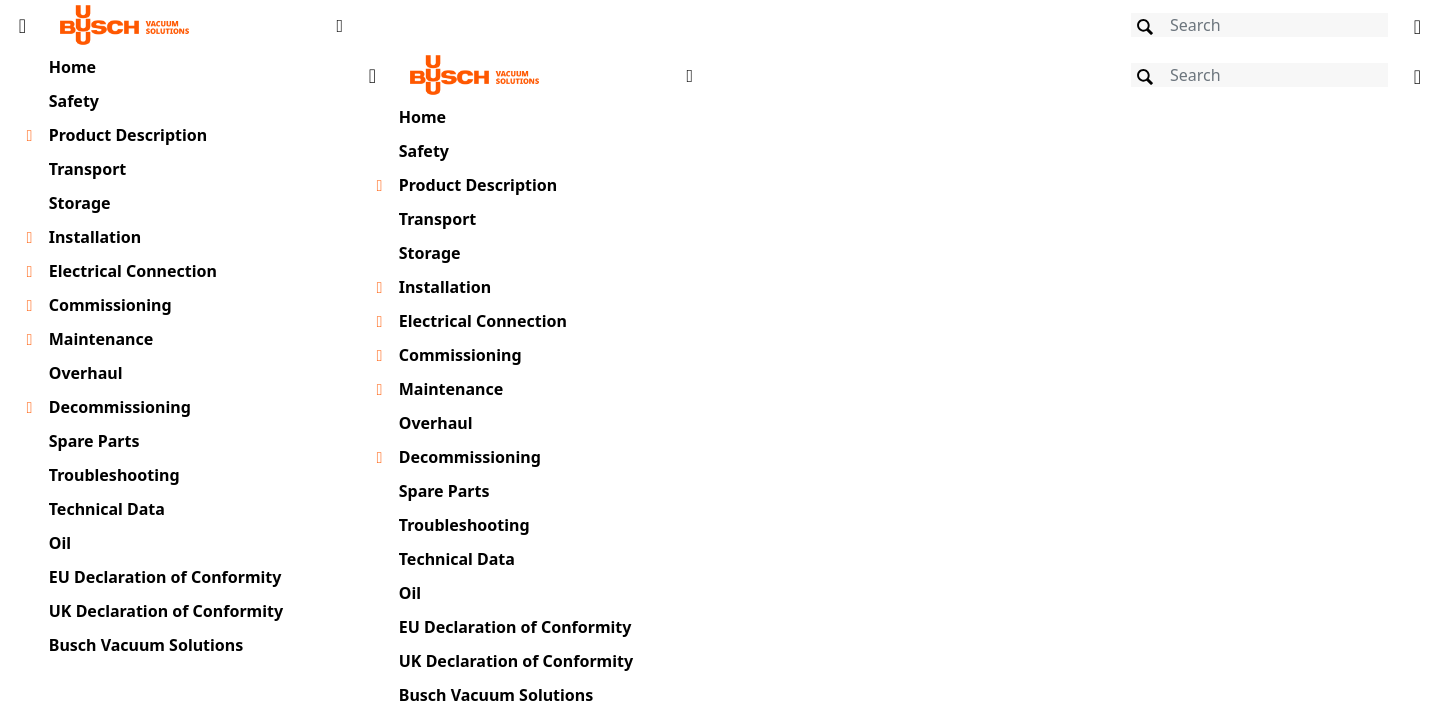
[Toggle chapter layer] (29, 136)
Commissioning (110, 305)
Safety (74, 101)
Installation (95, 237)
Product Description (128, 135)
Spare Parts (94, 441)
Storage (80, 203)
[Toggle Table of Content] (22, 25)
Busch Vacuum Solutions (146, 645)
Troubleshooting (114, 475)
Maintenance (101, 339)
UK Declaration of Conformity (166, 611)
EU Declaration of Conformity (165, 577)
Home (72, 67)
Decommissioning (120, 407)
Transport (88, 169)
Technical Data (107, 509)
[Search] (1259, 25)
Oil (60, 543)
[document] (895, 383)
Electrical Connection (133, 271)
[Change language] (1417, 25)
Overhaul (86, 373)
